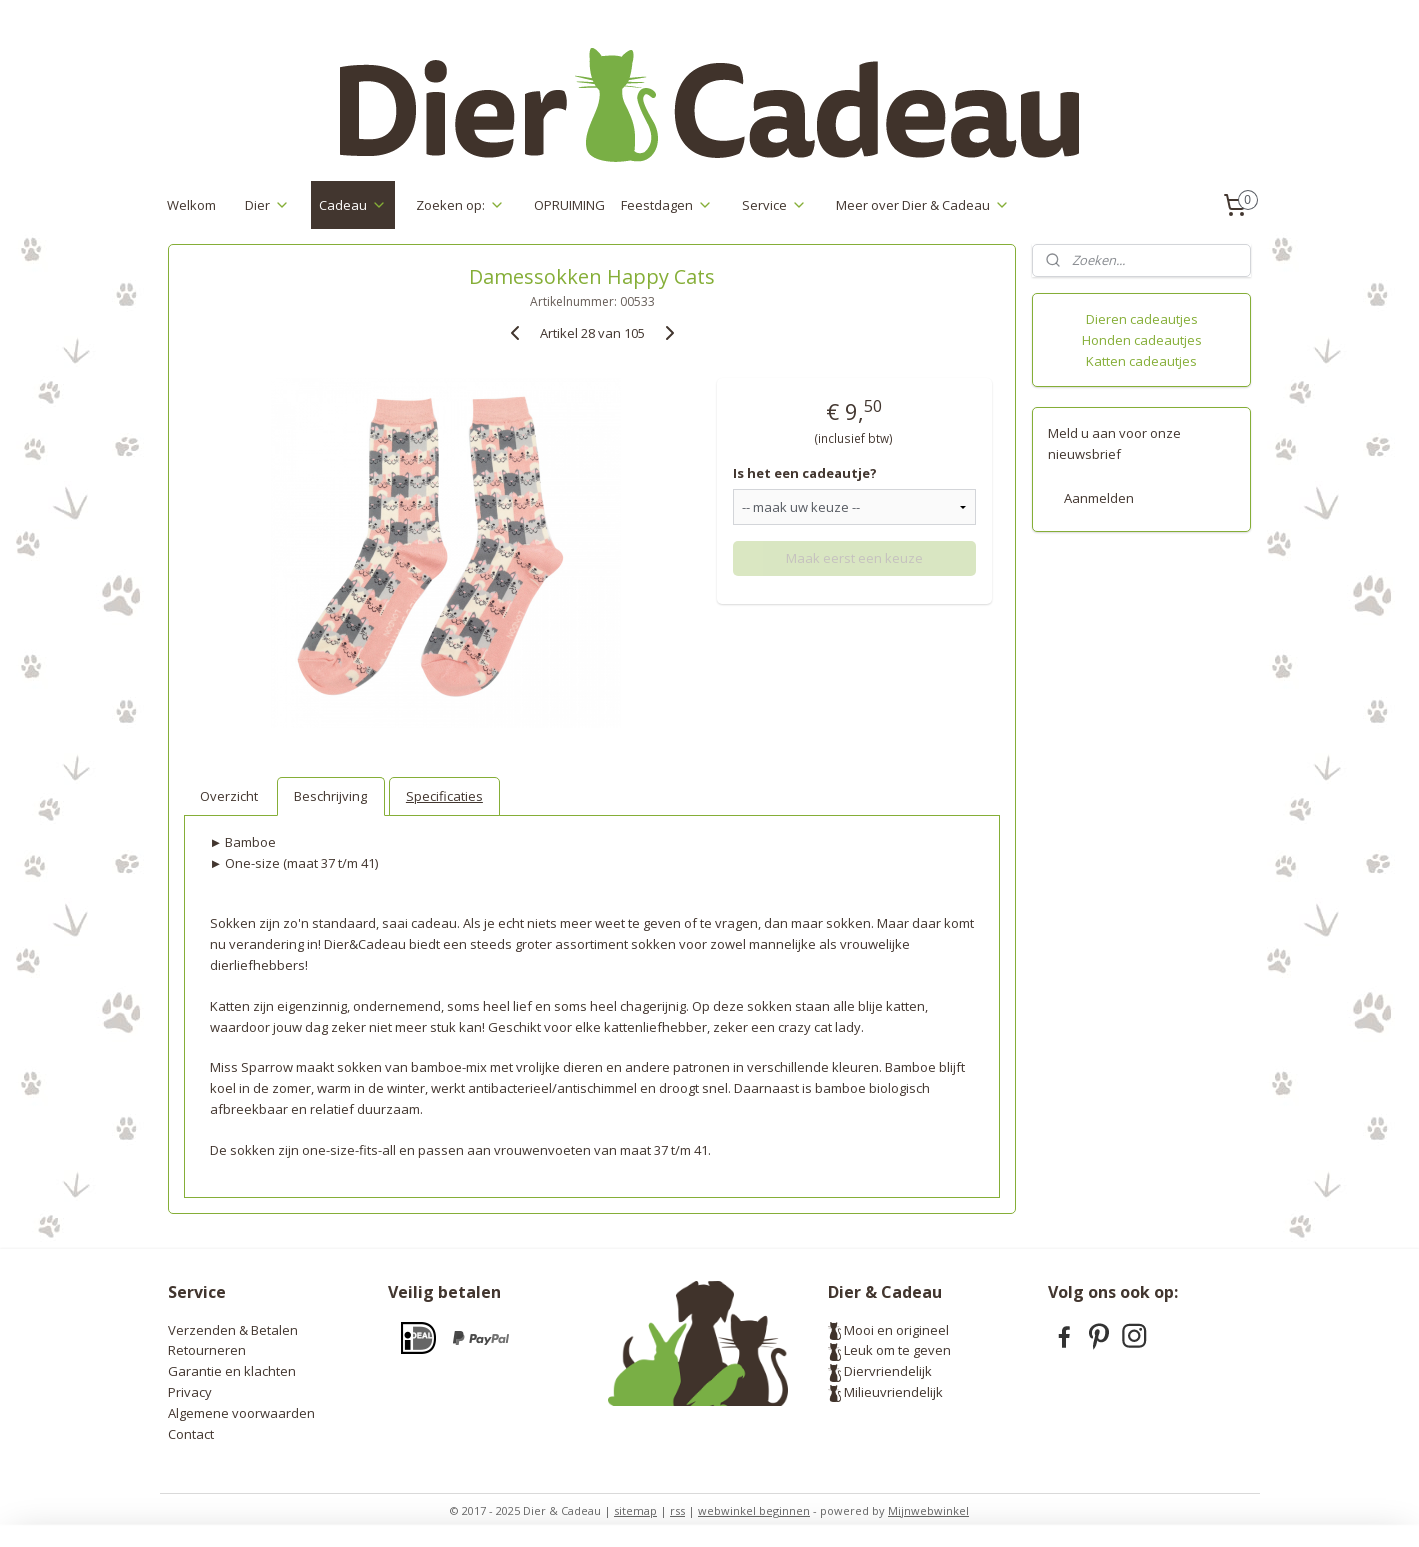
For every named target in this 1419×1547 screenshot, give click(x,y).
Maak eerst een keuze (853, 558)
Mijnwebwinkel (928, 1510)
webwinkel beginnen (754, 1510)
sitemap (635, 1510)
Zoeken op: (460, 205)
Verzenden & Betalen (233, 1330)
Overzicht (229, 796)
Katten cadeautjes (1141, 361)
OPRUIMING (569, 205)
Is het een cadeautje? (805, 473)
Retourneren (207, 1350)
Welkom (191, 205)
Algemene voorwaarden (241, 1413)
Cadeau (353, 205)
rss (677, 1510)
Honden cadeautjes (1142, 340)
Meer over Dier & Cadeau (923, 205)
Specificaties (443, 796)
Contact (191, 1434)
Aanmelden (1099, 498)
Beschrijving (330, 796)
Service (774, 205)
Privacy (190, 1392)
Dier (267, 205)
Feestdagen (667, 205)
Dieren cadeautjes (1142, 319)
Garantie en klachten (232, 1371)
